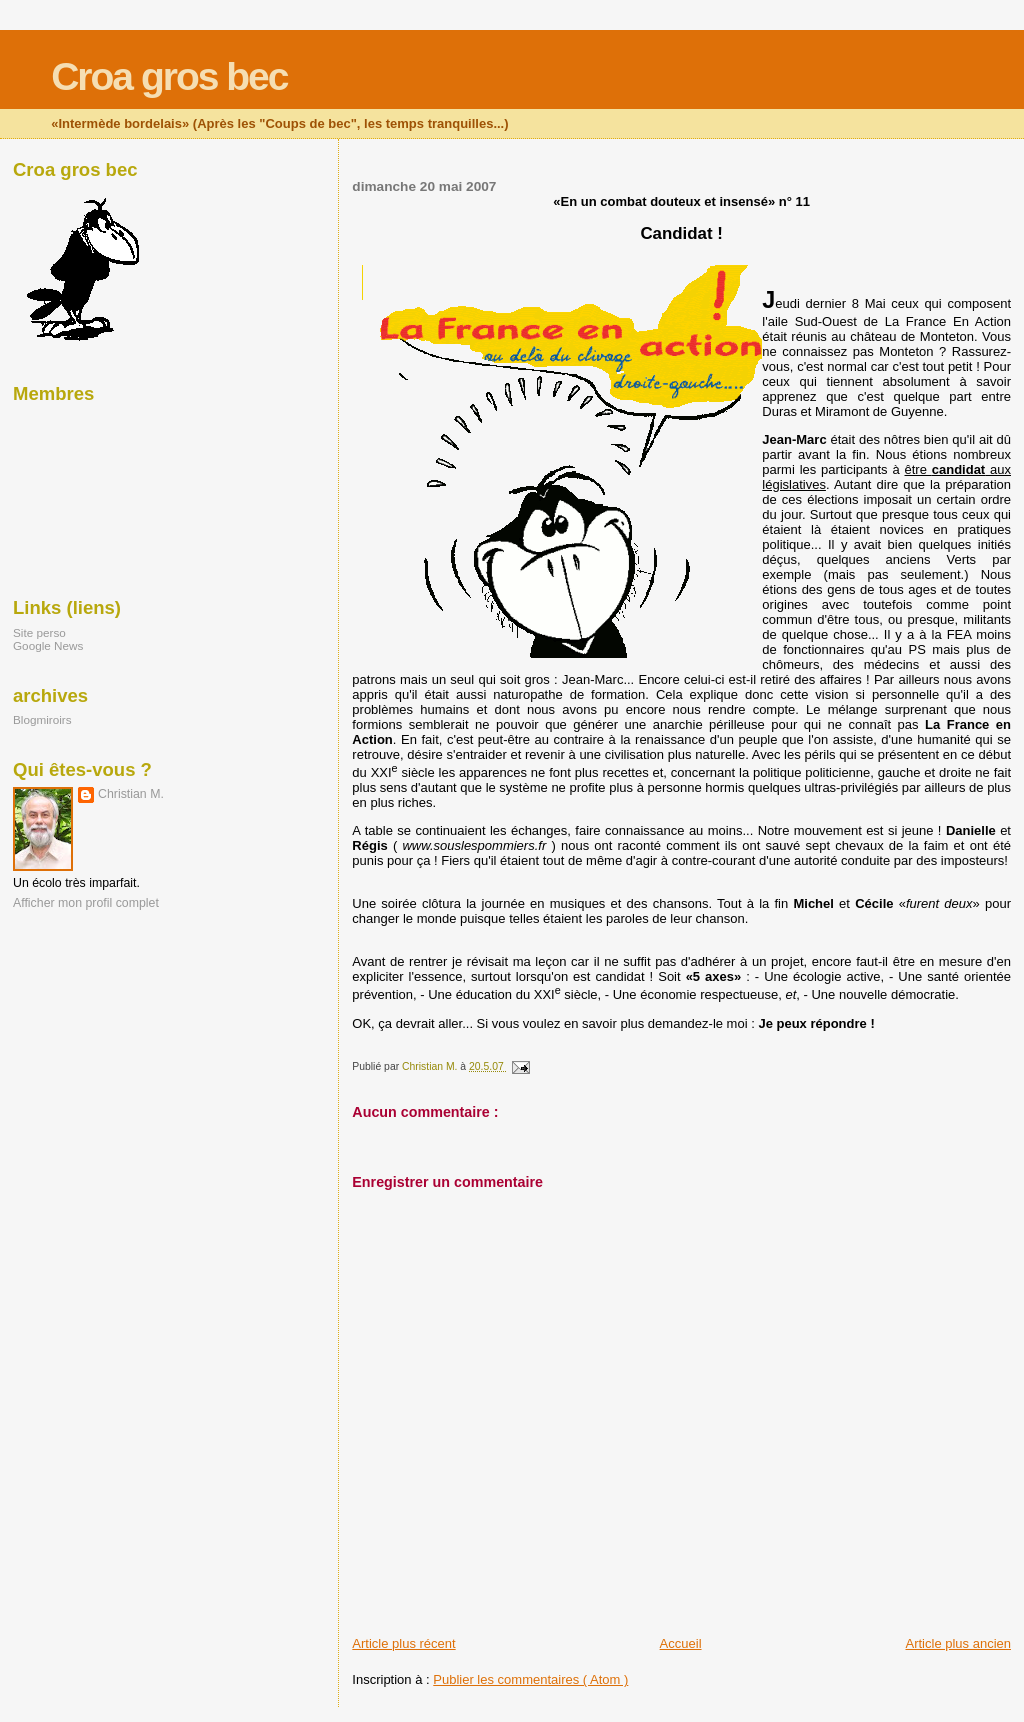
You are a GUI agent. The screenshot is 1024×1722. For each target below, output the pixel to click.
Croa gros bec (169, 76)
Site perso (39, 632)
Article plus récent (403, 1643)
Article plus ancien (959, 1643)
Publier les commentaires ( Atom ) (530, 1679)
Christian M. (131, 794)
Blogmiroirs (42, 719)
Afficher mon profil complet (86, 903)
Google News (48, 645)
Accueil (681, 1643)
